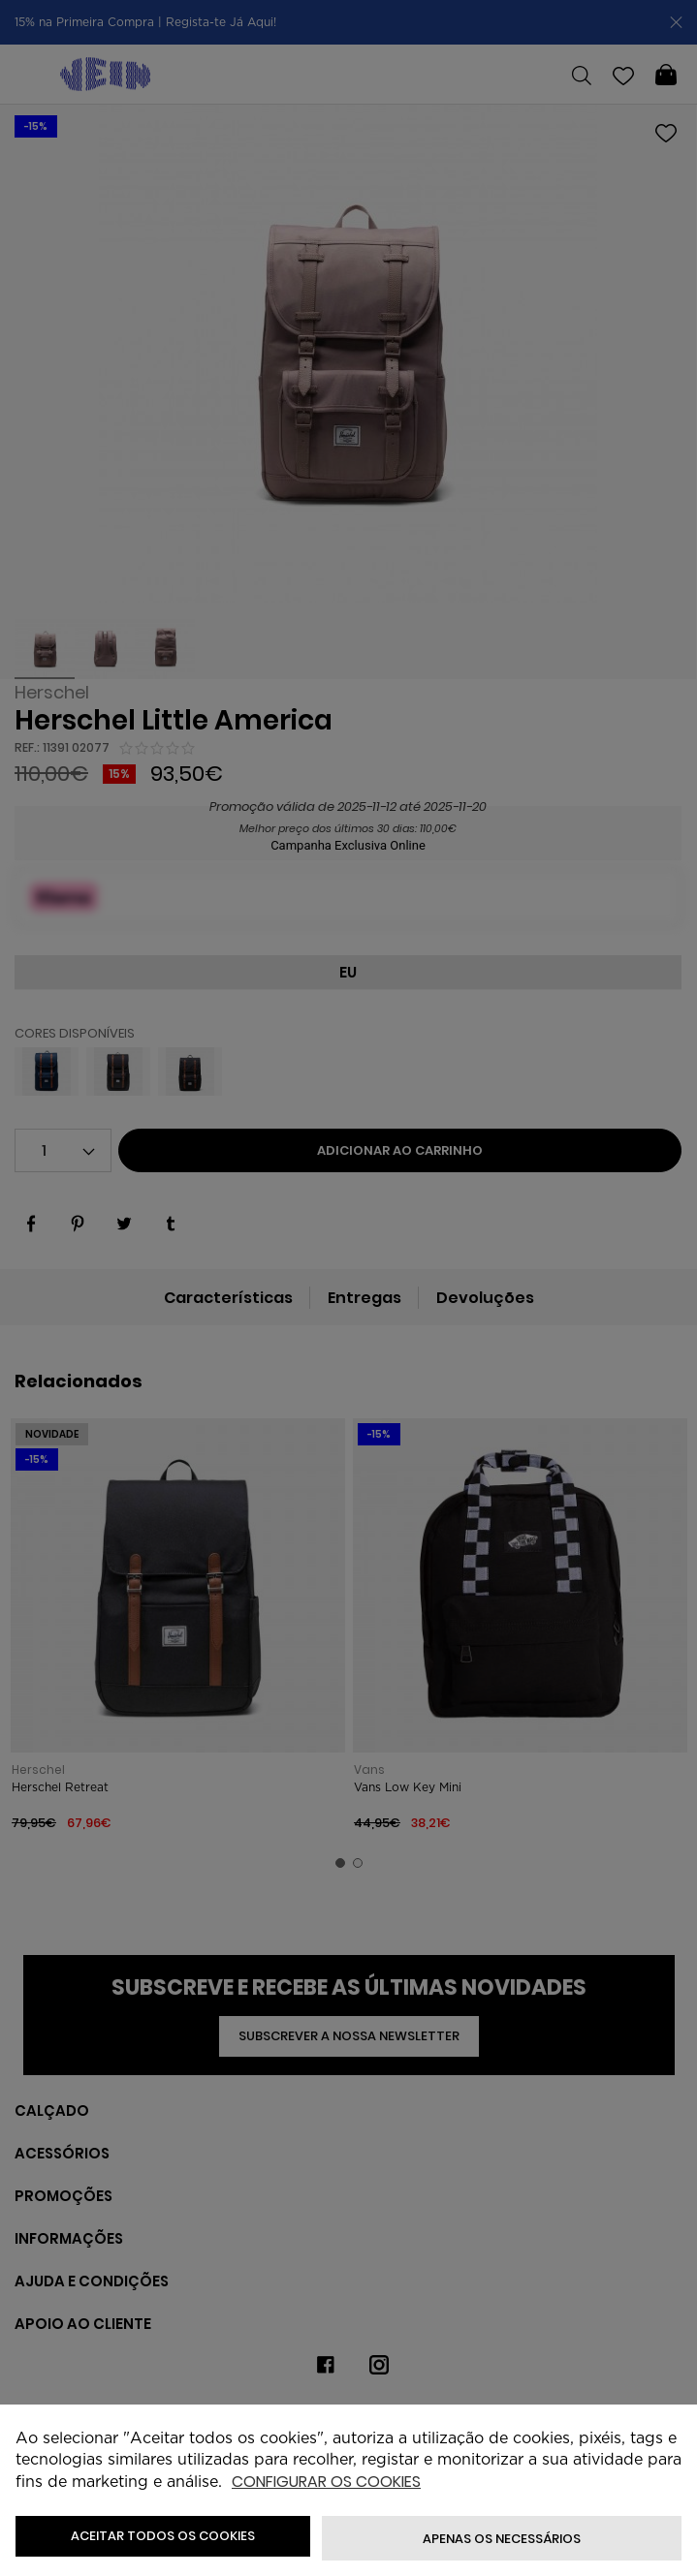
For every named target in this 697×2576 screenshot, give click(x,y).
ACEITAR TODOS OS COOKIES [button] (163, 2536)
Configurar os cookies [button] (326, 2482)
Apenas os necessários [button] (502, 2538)
